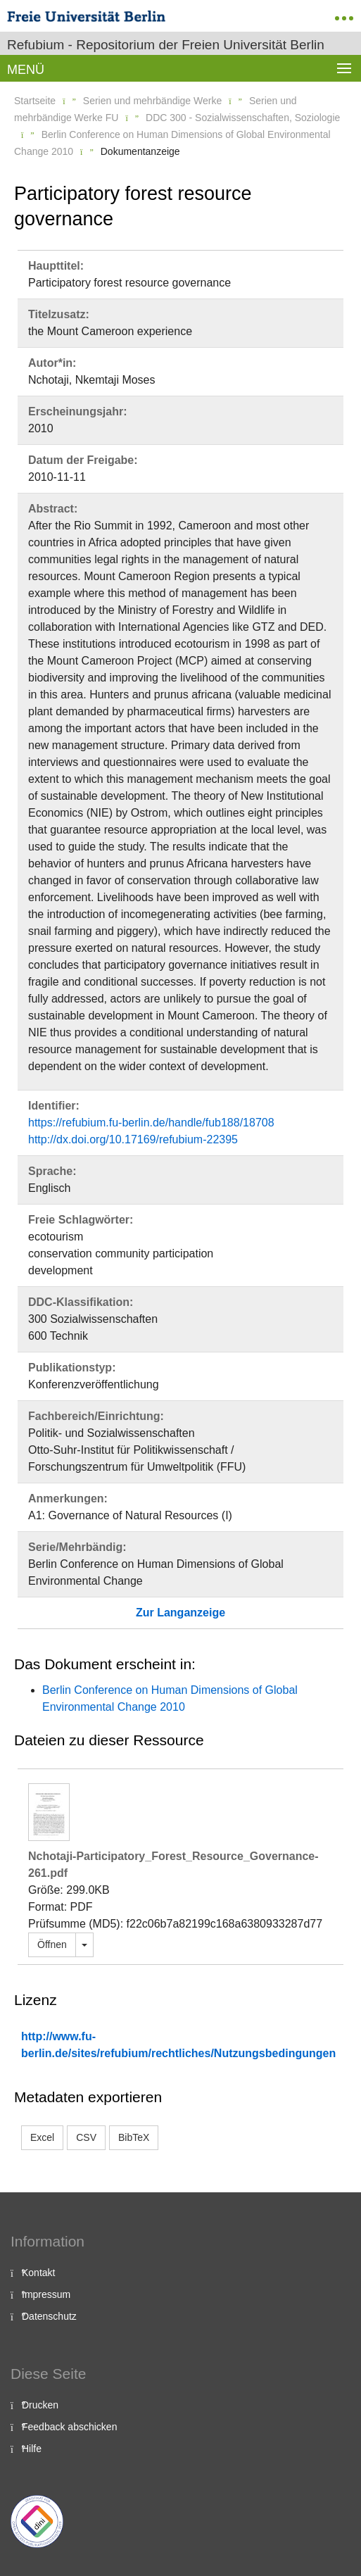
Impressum (46, 2294)
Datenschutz (49, 2316)
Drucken (40, 2405)
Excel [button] (42, 2137)
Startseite (35, 100)
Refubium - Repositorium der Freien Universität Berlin (165, 44)
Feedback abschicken (69, 2426)
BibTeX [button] (133, 2137)
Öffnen (52, 1944)
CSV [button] (86, 2137)
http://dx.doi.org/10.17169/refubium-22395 (133, 1139)
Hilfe (32, 2448)
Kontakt (38, 2272)
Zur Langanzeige (180, 1613)
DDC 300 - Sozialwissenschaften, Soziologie (243, 117)
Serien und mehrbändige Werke (152, 100)
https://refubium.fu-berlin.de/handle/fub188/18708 (151, 1123)
